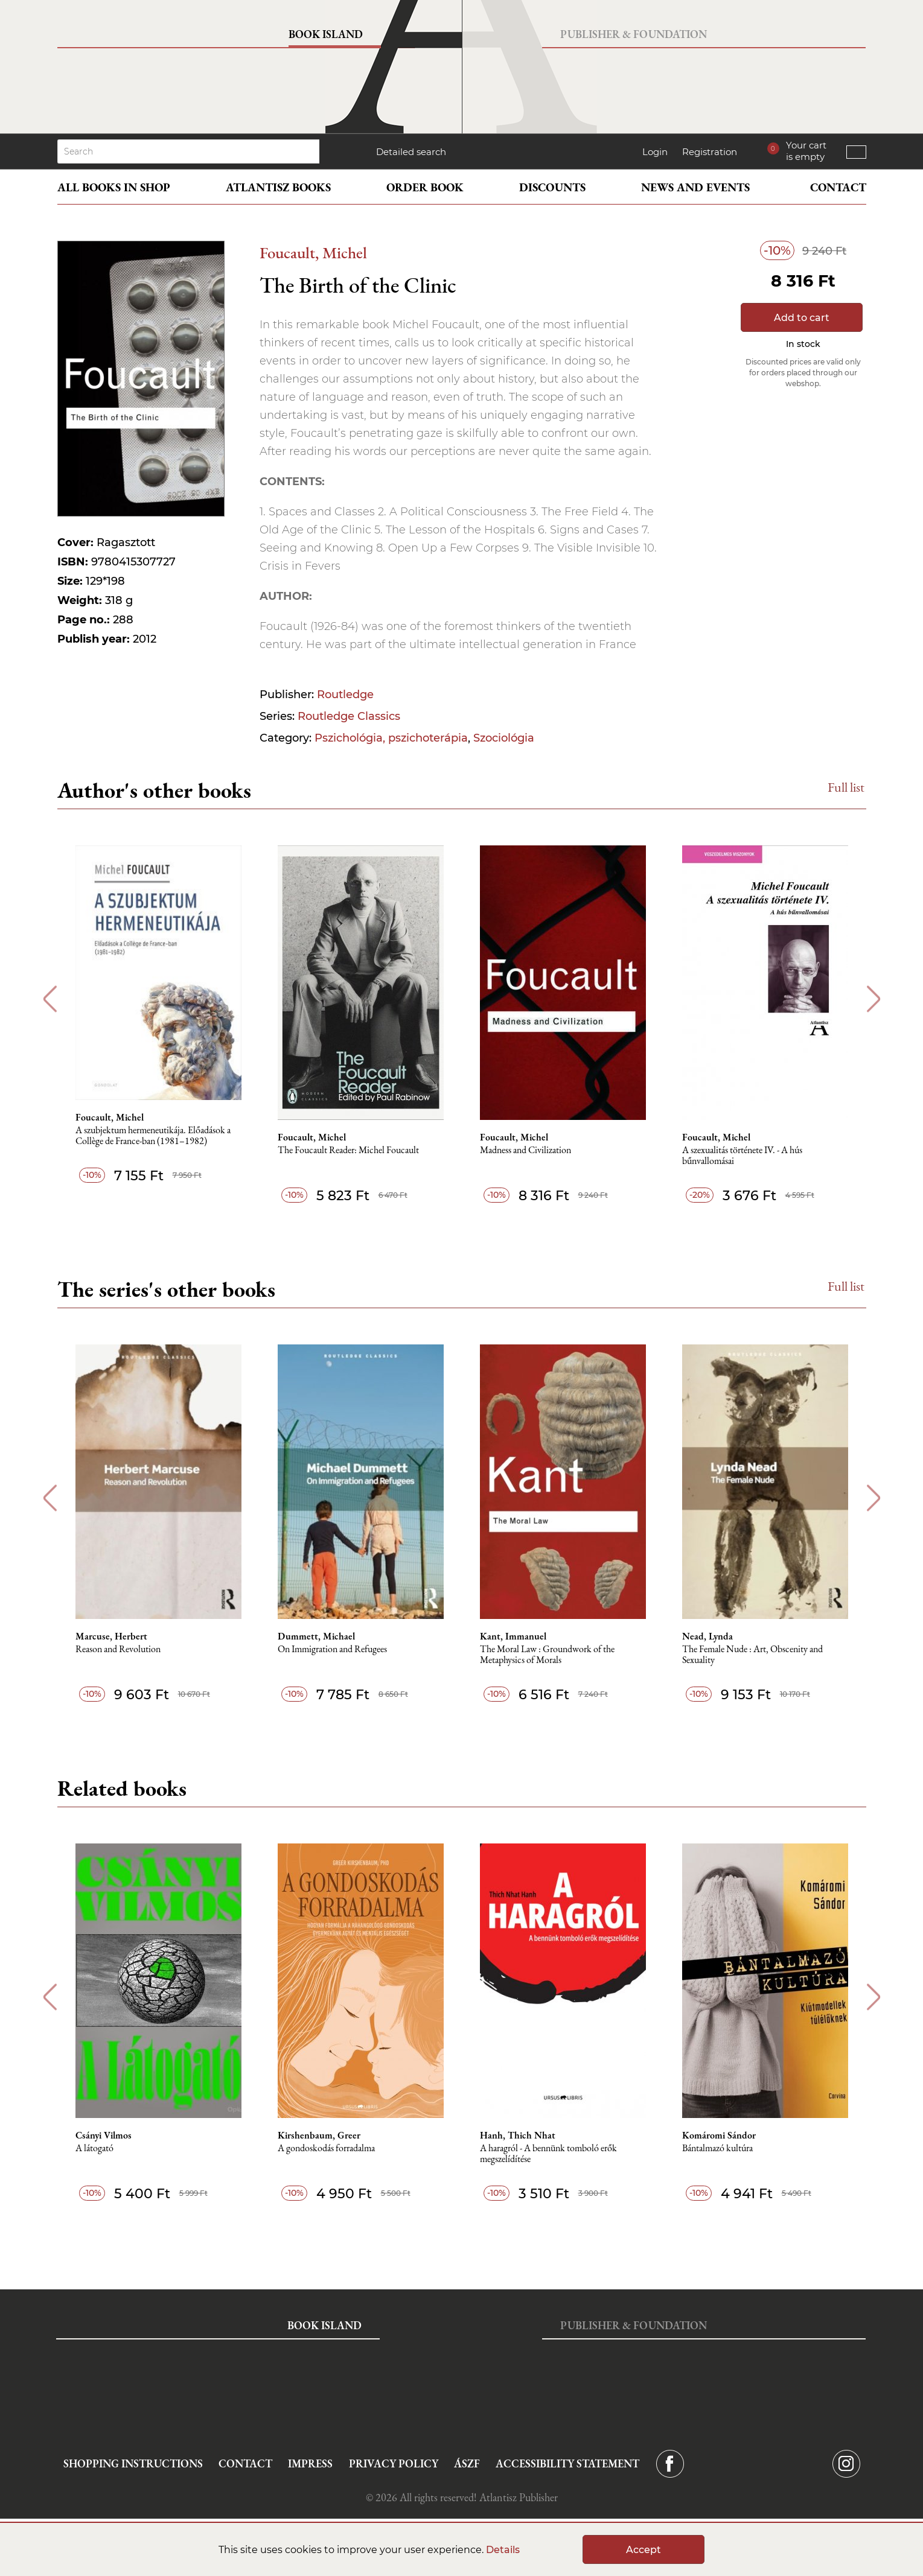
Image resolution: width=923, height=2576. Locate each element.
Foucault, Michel (313, 252)
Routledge (345, 694)
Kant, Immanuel (513, 1636)
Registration (709, 151)
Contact (838, 187)
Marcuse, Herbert (111, 1636)
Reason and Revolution (118, 1649)
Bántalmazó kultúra (717, 2148)
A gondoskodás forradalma (326, 2148)
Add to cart (801, 317)
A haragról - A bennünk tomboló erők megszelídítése (548, 2154)
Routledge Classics (349, 716)
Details (503, 2549)
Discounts (552, 187)
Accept (643, 2549)
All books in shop (113, 187)
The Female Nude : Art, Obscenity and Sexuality (752, 1655)
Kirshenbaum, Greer (319, 2135)
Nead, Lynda (707, 1636)
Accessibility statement (567, 2463)
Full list (846, 787)
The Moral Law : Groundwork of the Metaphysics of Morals (547, 1655)
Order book (425, 187)
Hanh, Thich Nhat (517, 2135)
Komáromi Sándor (719, 2135)
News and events (695, 187)
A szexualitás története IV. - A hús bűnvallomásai (742, 1156)
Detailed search (411, 151)
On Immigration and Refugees (332, 1649)
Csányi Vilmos (103, 2135)
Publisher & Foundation (633, 34)
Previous (49, 999)
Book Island (326, 34)
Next (873, 999)
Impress (310, 2463)
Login (655, 151)
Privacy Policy (393, 2463)
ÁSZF (467, 2463)
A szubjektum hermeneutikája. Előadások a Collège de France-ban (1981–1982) (153, 1136)
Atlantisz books (278, 187)
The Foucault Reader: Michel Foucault (348, 1150)
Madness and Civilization (525, 1150)
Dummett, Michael (316, 1636)
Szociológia (503, 738)
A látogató (94, 2148)
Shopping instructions (133, 2463)
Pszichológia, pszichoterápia (391, 738)
